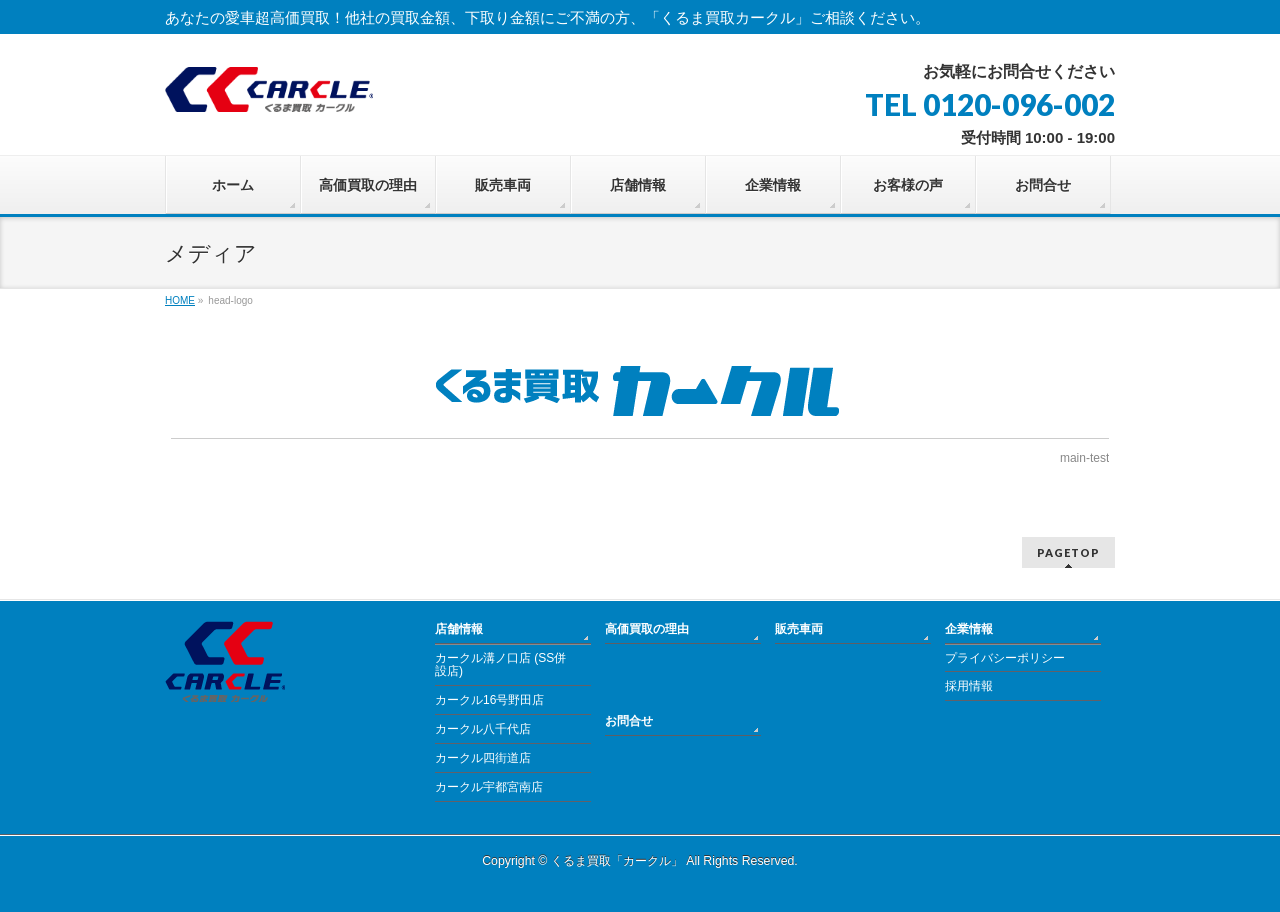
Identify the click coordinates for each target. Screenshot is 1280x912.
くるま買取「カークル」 (617, 861)
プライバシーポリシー (1005, 658)
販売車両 (799, 629)
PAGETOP (1068, 552)
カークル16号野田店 (489, 700)
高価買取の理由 (647, 629)
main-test (1084, 458)
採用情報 (969, 686)
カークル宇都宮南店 (489, 787)
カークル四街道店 (483, 758)
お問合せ (629, 721)
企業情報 (969, 629)
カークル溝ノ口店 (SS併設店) (500, 665)
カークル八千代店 (483, 729)
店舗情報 (459, 629)
